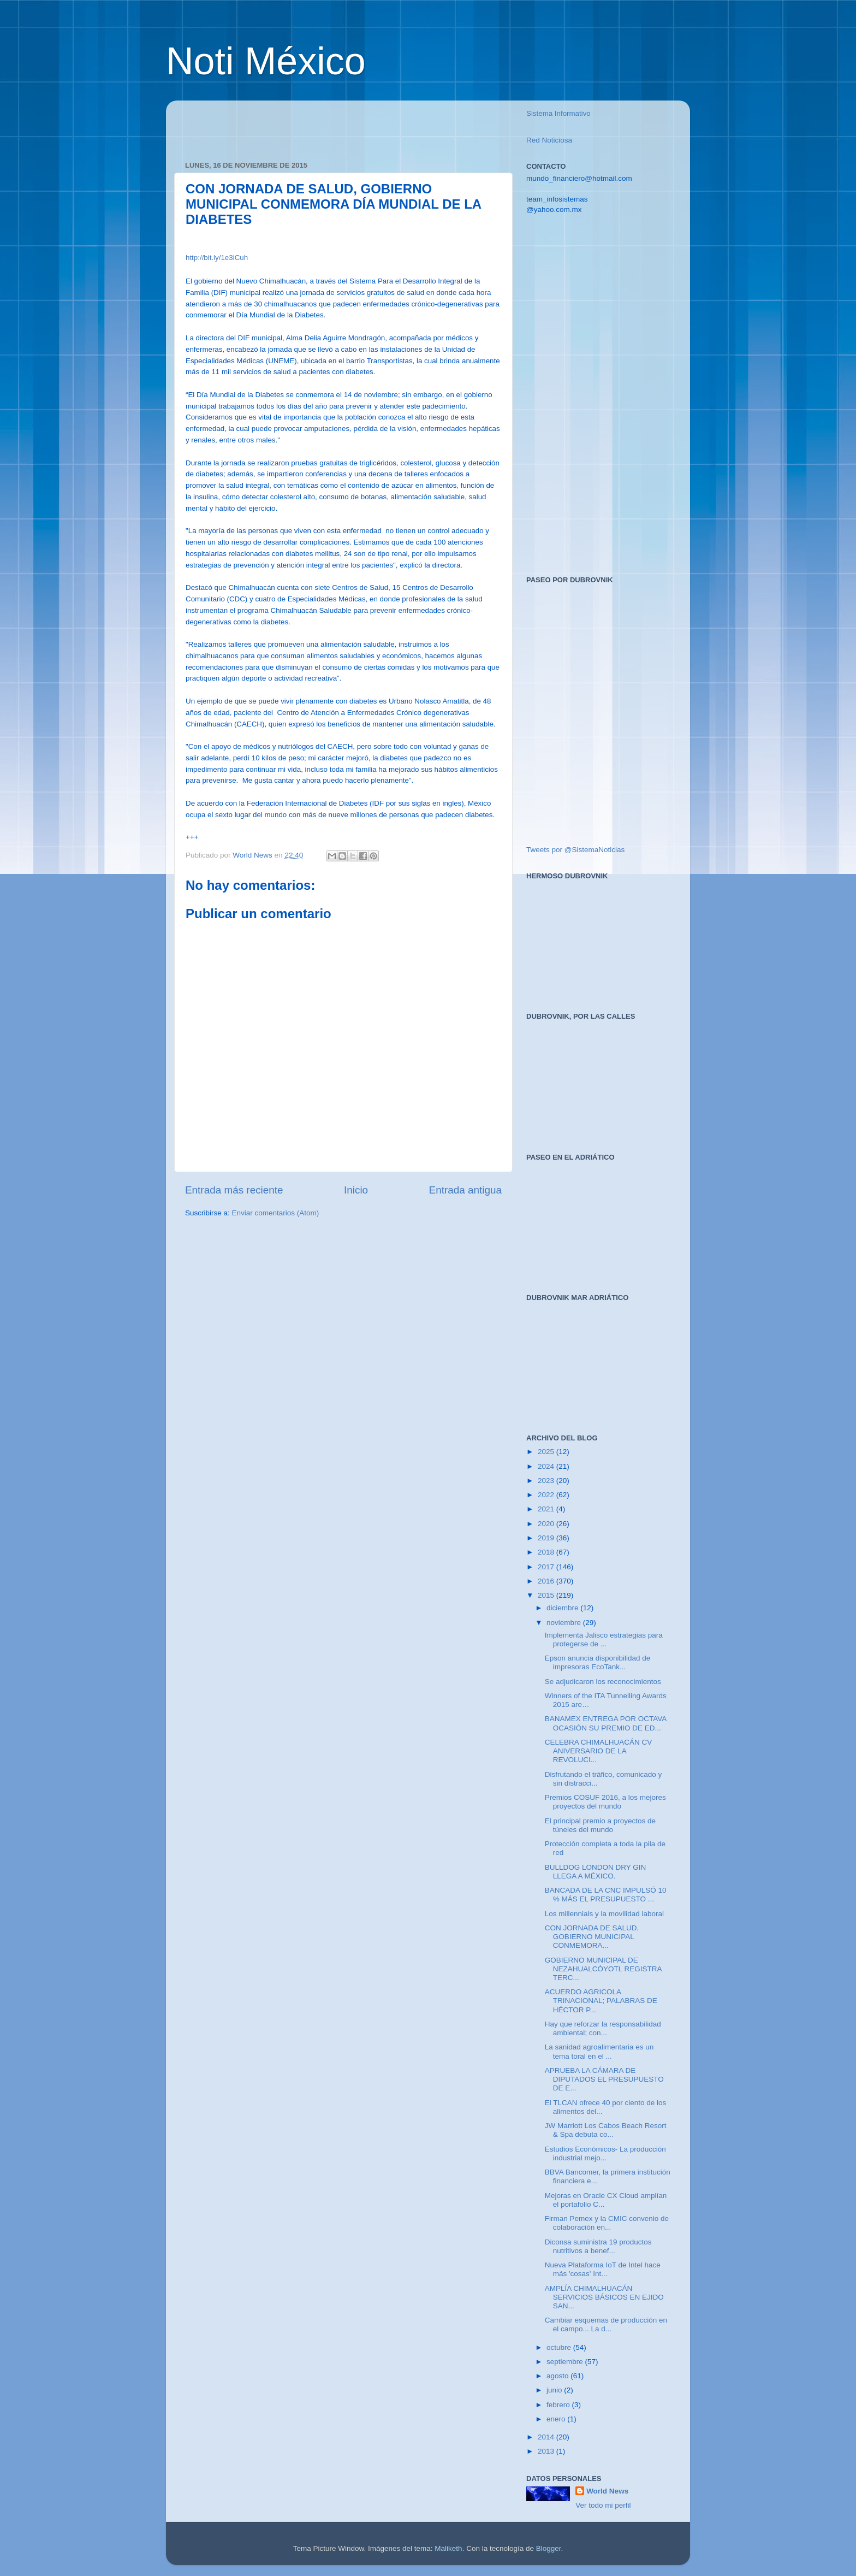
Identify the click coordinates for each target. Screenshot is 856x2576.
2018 (547, 1552)
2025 (547, 1451)
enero (556, 2419)
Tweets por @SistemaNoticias (575, 850)
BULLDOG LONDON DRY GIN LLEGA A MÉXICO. (595, 1871)
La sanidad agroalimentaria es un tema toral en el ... (599, 2051)
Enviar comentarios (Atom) (275, 1213)
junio (555, 2390)
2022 (547, 1495)
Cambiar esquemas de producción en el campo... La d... (606, 2324)
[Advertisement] (313, 125)
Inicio (356, 1190)
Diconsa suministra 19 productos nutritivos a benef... (598, 2246)
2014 (547, 2437)
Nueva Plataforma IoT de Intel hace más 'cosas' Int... (603, 2269)
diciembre (563, 1608)
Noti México (266, 61)
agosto (558, 2376)
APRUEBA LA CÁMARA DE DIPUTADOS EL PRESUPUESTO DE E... (604, 2079)
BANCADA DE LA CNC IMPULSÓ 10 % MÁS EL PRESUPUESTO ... (606, 1894)
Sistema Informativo (558, 113)
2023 (547, 1480)
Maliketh (448, 2548)
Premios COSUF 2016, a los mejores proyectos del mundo (605, 1801)
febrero (559, 2405)
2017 (547, 1567)
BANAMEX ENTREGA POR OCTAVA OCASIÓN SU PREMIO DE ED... (606, 1723)
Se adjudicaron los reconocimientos (603, 1681)
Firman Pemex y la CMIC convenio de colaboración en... (607, 2222)
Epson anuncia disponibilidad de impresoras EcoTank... (598, 1662)
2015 (547, 1595)
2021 (547, 1509)
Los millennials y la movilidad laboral (604, 1914)
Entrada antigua (465, 1190)
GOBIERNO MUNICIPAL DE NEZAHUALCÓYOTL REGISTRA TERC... (603, 1969)
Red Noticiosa (549, 140)
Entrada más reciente (234, 1190)
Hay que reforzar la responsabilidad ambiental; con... (603, 2028)
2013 (547, 2451)
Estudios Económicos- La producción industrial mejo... (605, 2153)
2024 (547, 1466)
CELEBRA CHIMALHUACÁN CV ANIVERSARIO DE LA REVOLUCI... (598, 1751)
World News (607, 2491)
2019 (547, 1538)
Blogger (548, 2548)
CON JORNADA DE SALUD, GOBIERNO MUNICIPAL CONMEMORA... (592, 1936)
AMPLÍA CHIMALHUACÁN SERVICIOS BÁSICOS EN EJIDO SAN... (604, 2297)
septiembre (565, 2362)
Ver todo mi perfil (603, 2505)
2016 (547, 1581)
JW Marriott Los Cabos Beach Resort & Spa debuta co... (606, 2130)
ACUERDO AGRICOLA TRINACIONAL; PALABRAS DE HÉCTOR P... (601, 2000)
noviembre (564, 1622)
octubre (559, 2347)
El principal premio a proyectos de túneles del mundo (600, 1825)
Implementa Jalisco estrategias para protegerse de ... (604, 1639)
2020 (547, 1524)
